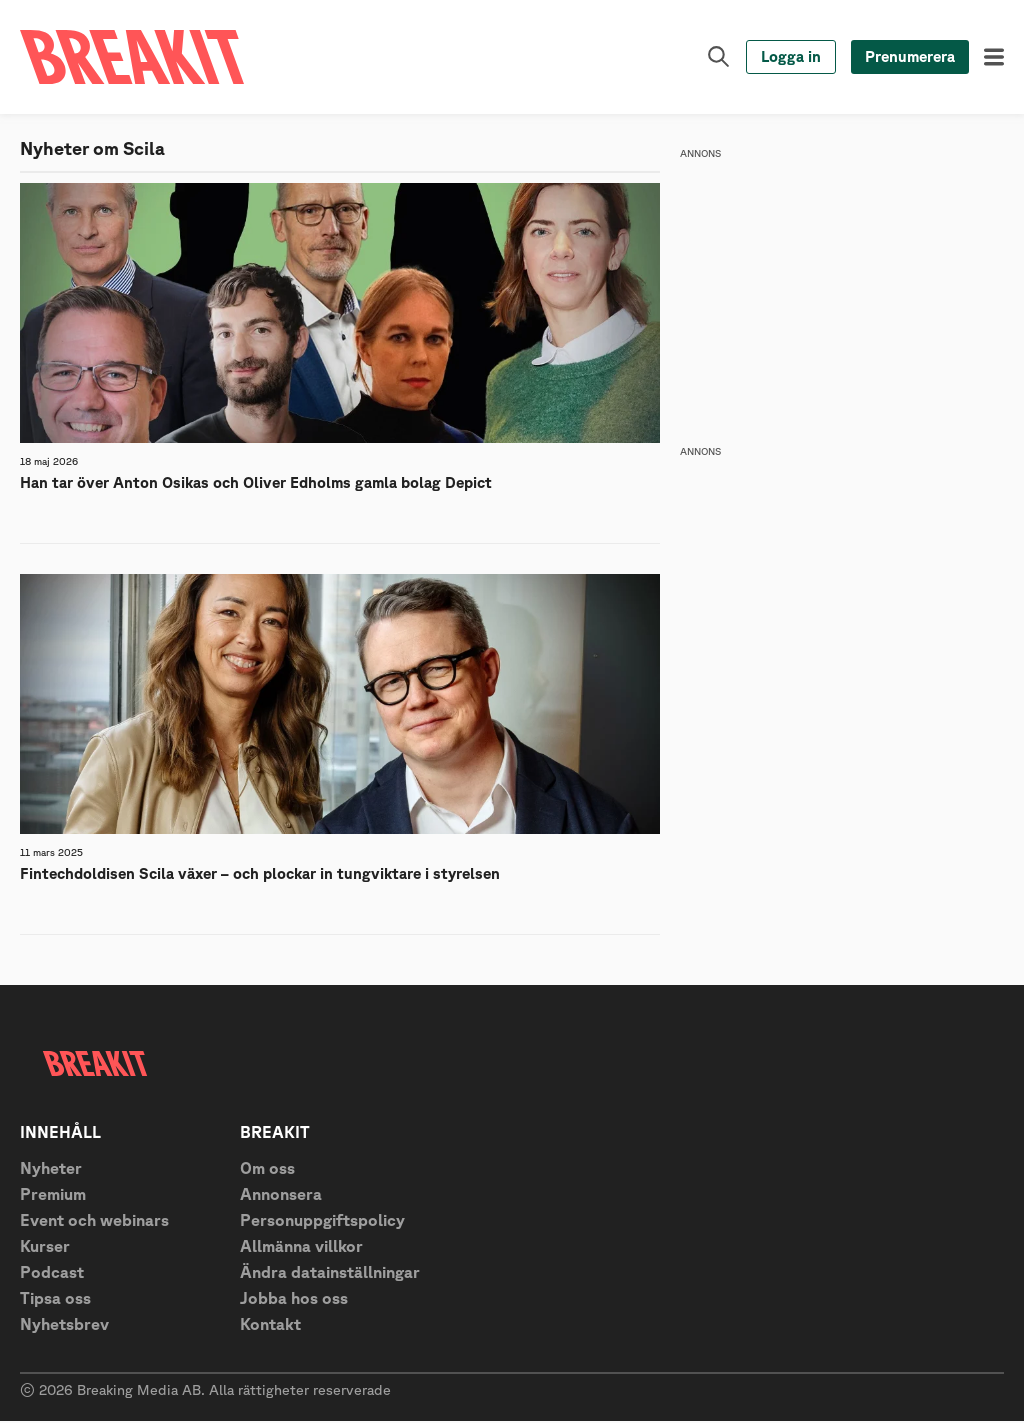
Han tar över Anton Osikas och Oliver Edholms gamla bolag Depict (256, 483)
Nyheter (51, 1170)
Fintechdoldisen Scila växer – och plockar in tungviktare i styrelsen (260, 874)
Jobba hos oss (294, 1300)
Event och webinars (94, 1222)
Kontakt (270, 1326)
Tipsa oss (55, 1300)
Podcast (52, 1274)
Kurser (45, 1248)
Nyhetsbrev (64, 1326)
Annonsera (281, 1196)
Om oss (267, 1170)
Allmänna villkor (301, 1248)
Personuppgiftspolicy (322, 1222)
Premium (53, 1196)
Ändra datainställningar (330, 1274)
